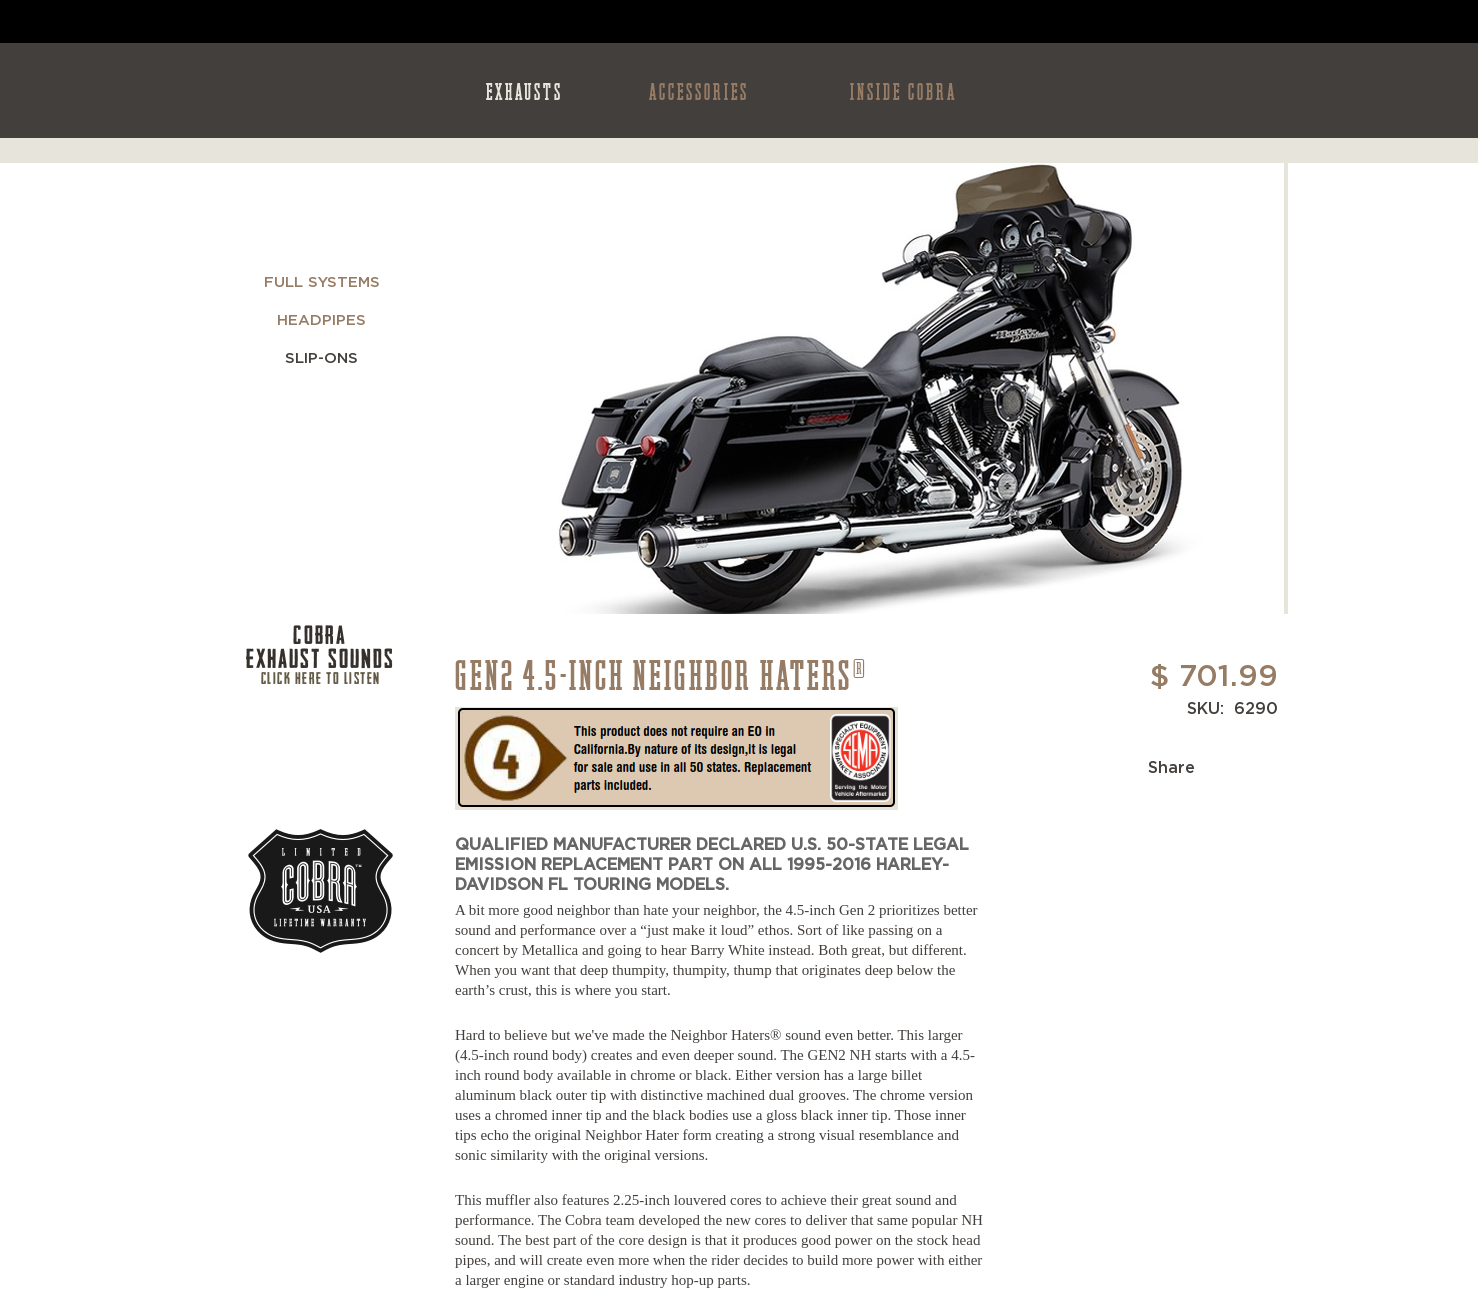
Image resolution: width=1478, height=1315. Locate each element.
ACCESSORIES (699, 90)
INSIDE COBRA (903, 90)
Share (1171, 768)
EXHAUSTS (524, 90)
